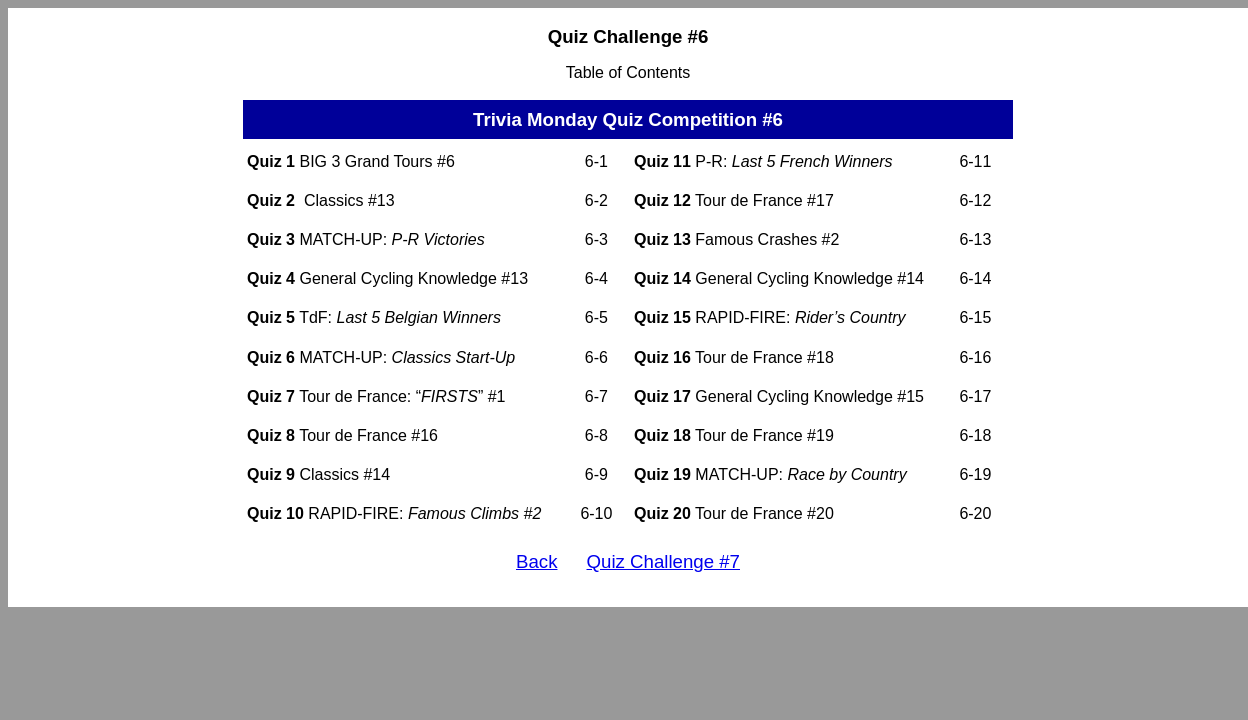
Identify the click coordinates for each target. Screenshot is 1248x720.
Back (536, 561)
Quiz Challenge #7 (664, 561)
